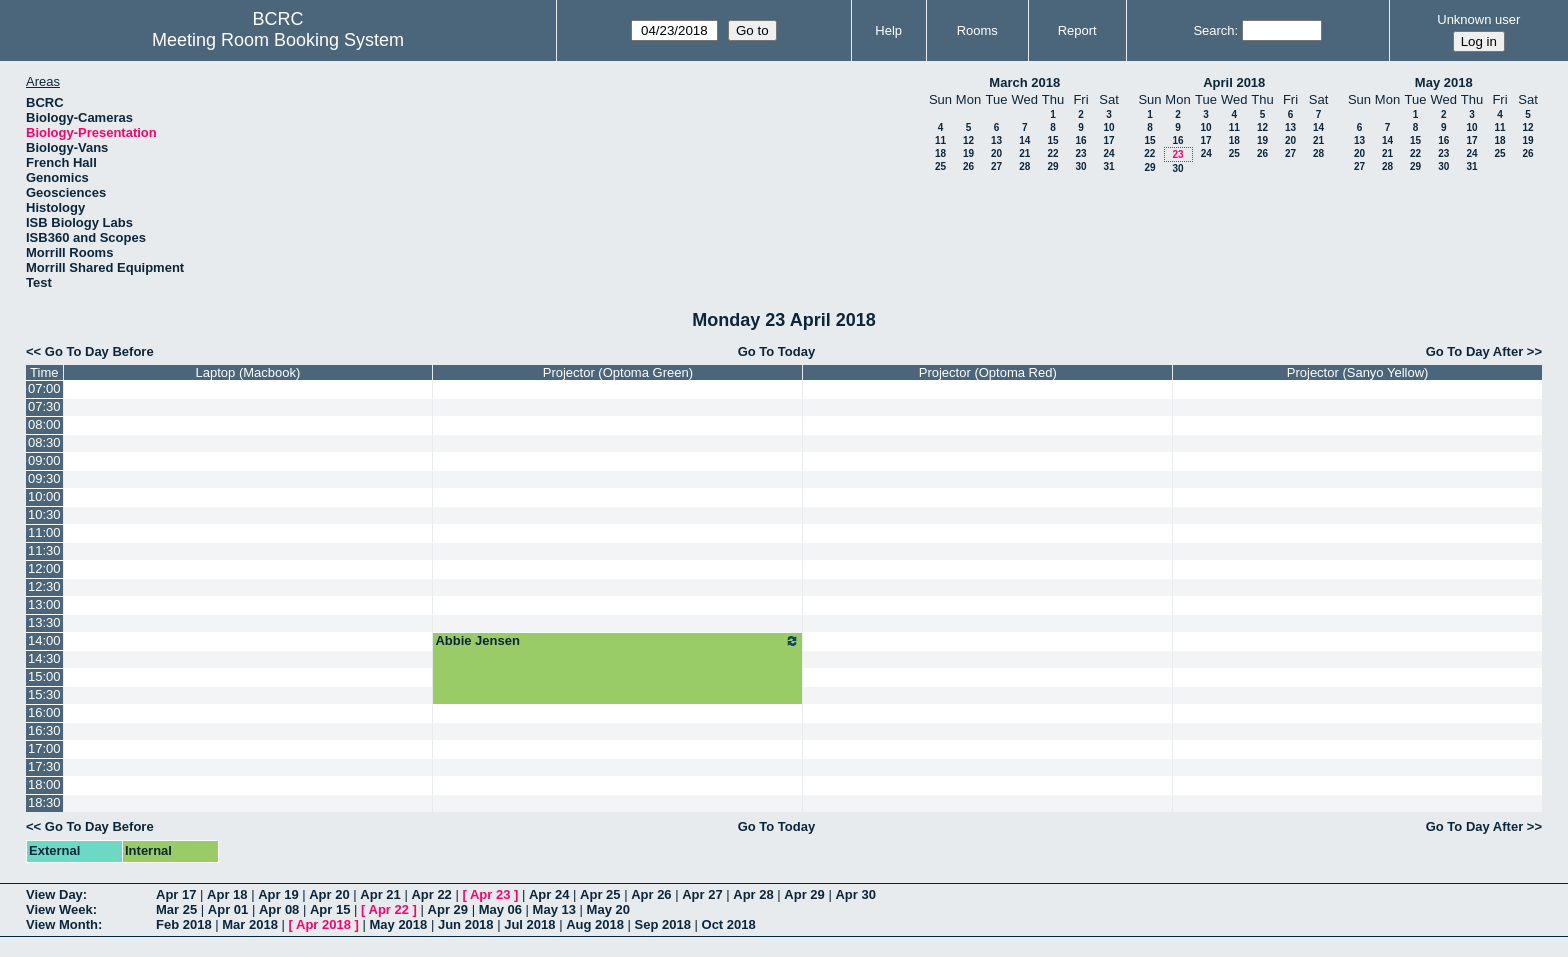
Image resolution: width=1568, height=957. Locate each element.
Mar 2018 (250, 924)
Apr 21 (380, 894)
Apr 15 (330, 909)
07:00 (44, 388)
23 (1080, 153)
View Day (54, 894)
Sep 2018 (663, 924)
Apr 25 (600, 894)
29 (1052, 166)
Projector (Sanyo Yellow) (1358, 372)
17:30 (44, 766)
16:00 (44, 712)
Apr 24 (549, 894)
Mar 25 (176, 909)
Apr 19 (278, 894)
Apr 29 (804, 894)
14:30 (44, 658)
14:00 (44, 640)
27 (996, 166)
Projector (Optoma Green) (618, 372)
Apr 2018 (323, 924)
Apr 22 (431, 894)
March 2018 (1024, 82)
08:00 (44, 424)
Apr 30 (855, 894)
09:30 (44, 478)
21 (1024, 153)
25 (940, 166)
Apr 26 (651, 894)
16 (1080, 140)
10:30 (44, 514)
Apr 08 (279, 909)
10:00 (44, 496)
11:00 (44, 532)
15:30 (44, 694)
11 (940, 140)
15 (1052, 140)
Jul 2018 (529, 924)
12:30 (44, 586)
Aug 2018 (595, 924)
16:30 (44, 730)
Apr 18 (227, 894)
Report (1077, 30)
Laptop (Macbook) (248, 372)
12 (968, 140)
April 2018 (1234, 82)
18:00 (44, 784)
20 (996, 153)
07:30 (44, 406)
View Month (62, 924)
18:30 (44, 802)
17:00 (44, 748)
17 (1108, 140)
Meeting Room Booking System (278, 40)
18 (940, 153)
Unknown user (1478, 19)
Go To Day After (1475, 351)
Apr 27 (702, 894)
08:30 (44, 442)
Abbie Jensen (617, 641)
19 (968, 153)
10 (1108, 127)
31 (1108, 166)
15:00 (44, 676)
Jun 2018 (466, 924)
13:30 (44, 622)
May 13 (554, 909)
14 (1024, 140)
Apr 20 (329, 894)
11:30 (44, 550)
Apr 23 (490, 894)
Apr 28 (753, 894)
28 (1024, 166)
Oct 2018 (729, 924)
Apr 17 (176, 894)
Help (888, 30)
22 (1052, 153)
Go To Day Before (99, 351)
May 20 (608, 909)
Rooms (977, 30)
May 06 (500, 909)
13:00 (44, 604)
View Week (59, 909)
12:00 (44, 568)
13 (996, 140)
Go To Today (777, 351)
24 (1108, 153)
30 (1080, 166)
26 (968, 166)
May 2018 (1444, 82)
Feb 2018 (184, 924)
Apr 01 (228, 909)
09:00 (44, 460)
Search (1213, 30)
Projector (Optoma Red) (988, 372)
